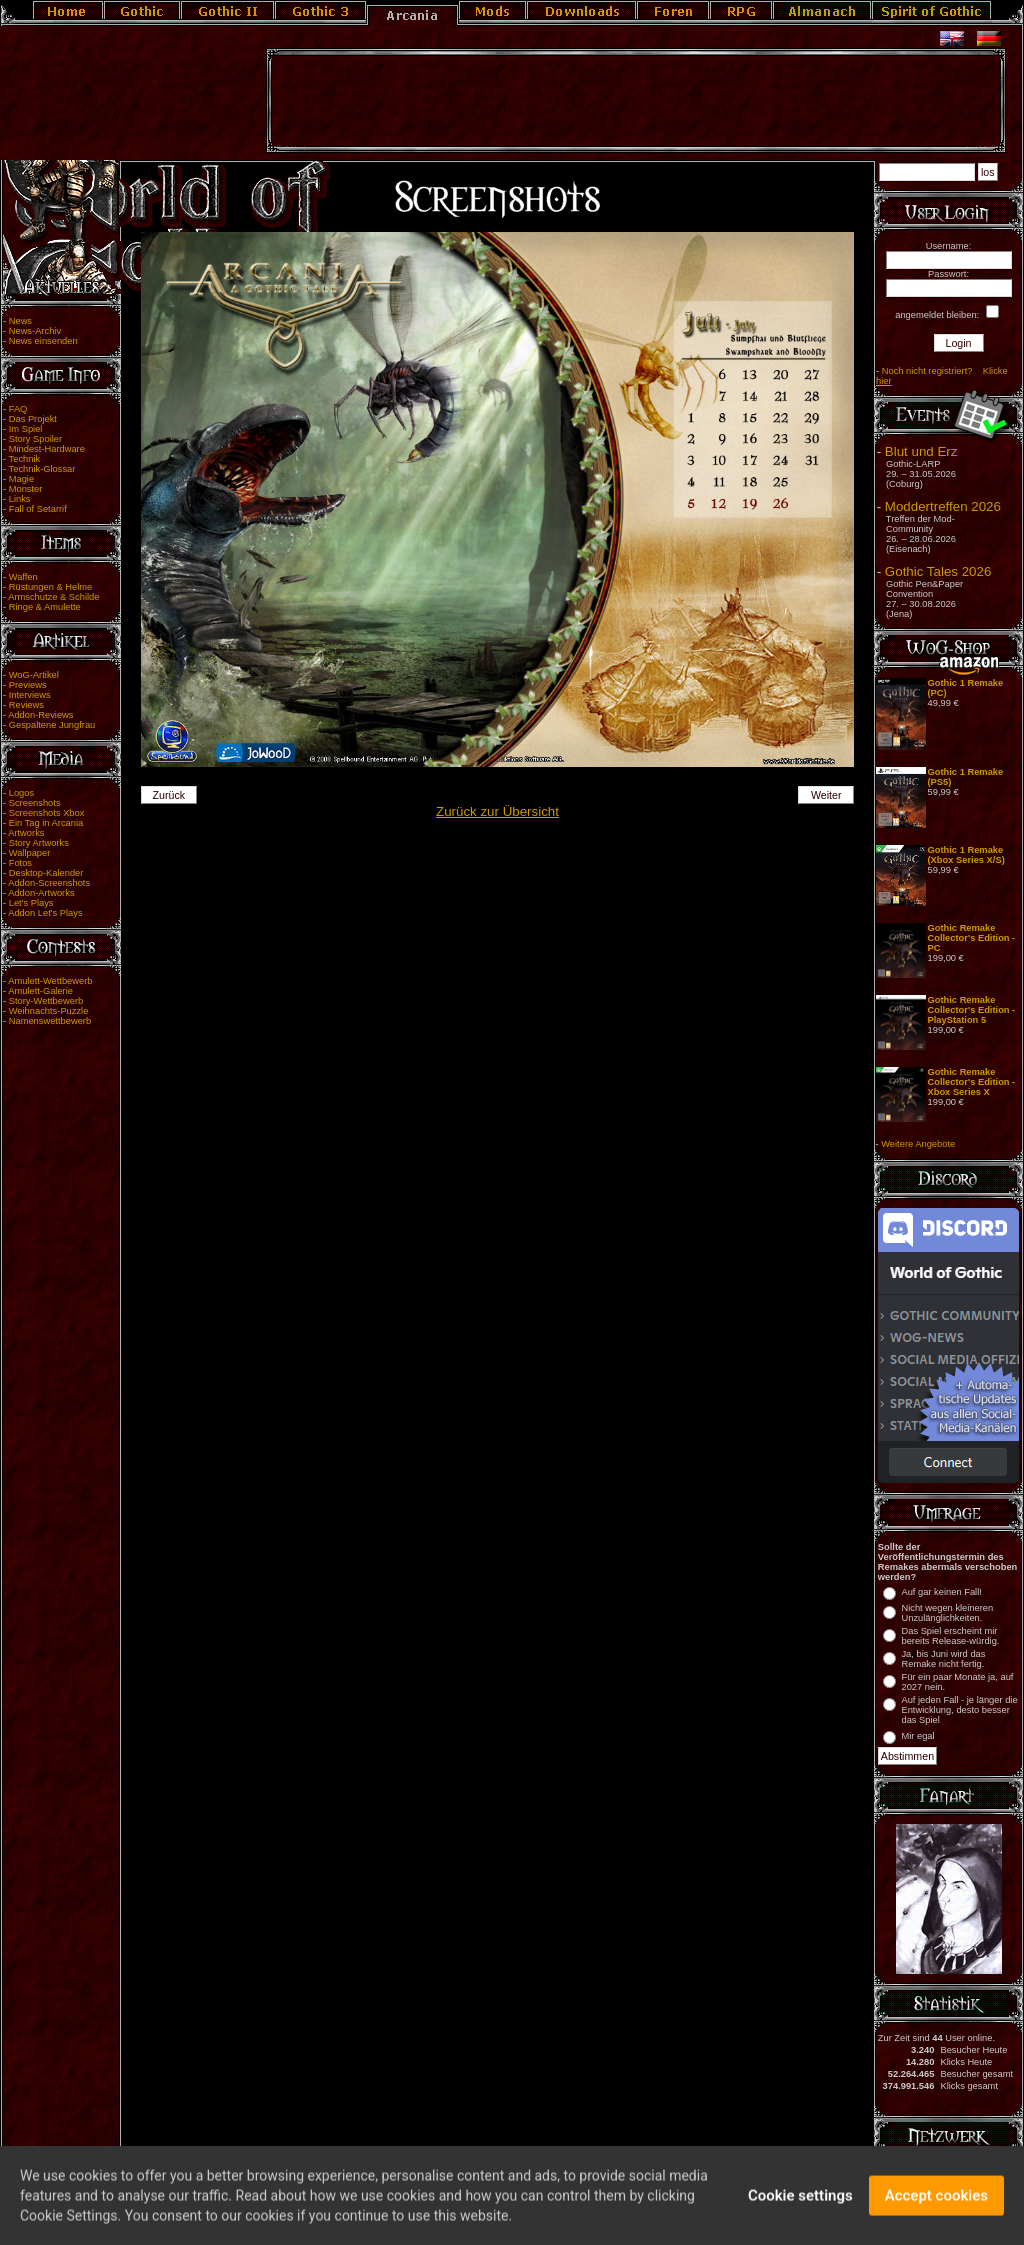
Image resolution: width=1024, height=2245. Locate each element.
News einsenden (43, 341)
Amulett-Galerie (40, 991)
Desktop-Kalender (46, 873)
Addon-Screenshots (49, 883)
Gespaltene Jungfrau (52, 725)
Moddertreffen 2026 (943, 506)
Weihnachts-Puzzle (49, 1011)
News (20, 321)
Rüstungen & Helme (50, 587)
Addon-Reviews (40, 715)
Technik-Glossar (42, 469)
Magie (21, 479)
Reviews (26, 705)
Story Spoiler (35, 439)
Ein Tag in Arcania (46, 823)
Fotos (20, 863)
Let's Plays (31, 903)
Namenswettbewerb (50, 1021)
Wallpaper (30, 853)
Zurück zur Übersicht (497, 811)
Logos (21, 793)
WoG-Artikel (34, 675)
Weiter (826, 795)
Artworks (26, 833)
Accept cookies (936, 2205)
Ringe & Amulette (45, 607)
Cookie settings (800, 2205)
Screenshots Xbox (47, 813)
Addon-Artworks (41, 893)
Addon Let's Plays (45, 913)
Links (20, 499)
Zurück (168, 795)
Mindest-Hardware (47, 449)
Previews (28, 685)
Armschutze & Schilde (53, 597)
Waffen (23, 577)
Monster (26, 489)
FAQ (18, 409)
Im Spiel (26, 429)
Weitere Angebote (918, 1144)
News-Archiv (35, 331)
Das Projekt (33, 419)
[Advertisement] (636, 101)
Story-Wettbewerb (46, 1001)
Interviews (30, 695)
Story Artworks (39, 843)
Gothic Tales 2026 (938, 571)
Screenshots (35, 803)
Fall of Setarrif (38, 509)
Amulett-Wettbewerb (50, 981)
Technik (25, 459)
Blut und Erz (921, 451)
